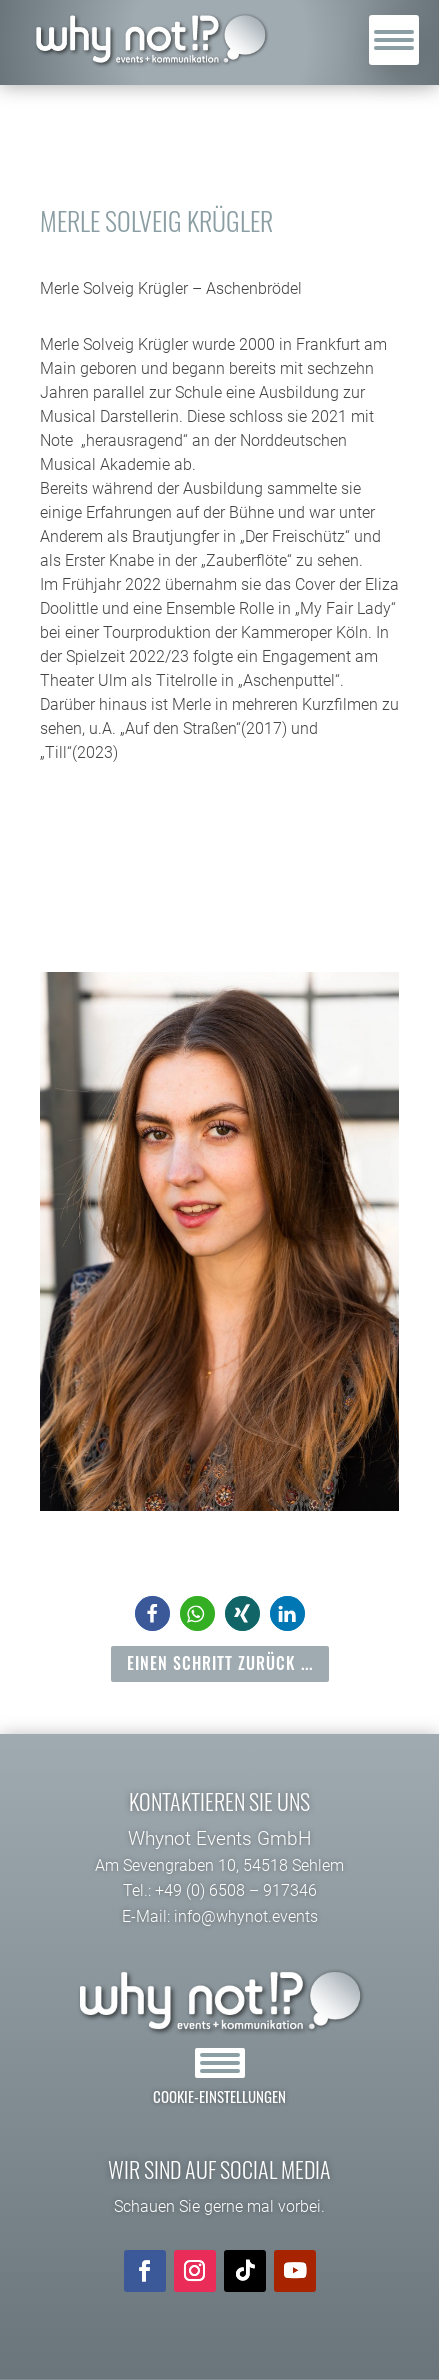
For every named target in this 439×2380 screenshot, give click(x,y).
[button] (152, 1613)
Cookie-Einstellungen (219, 2096)
